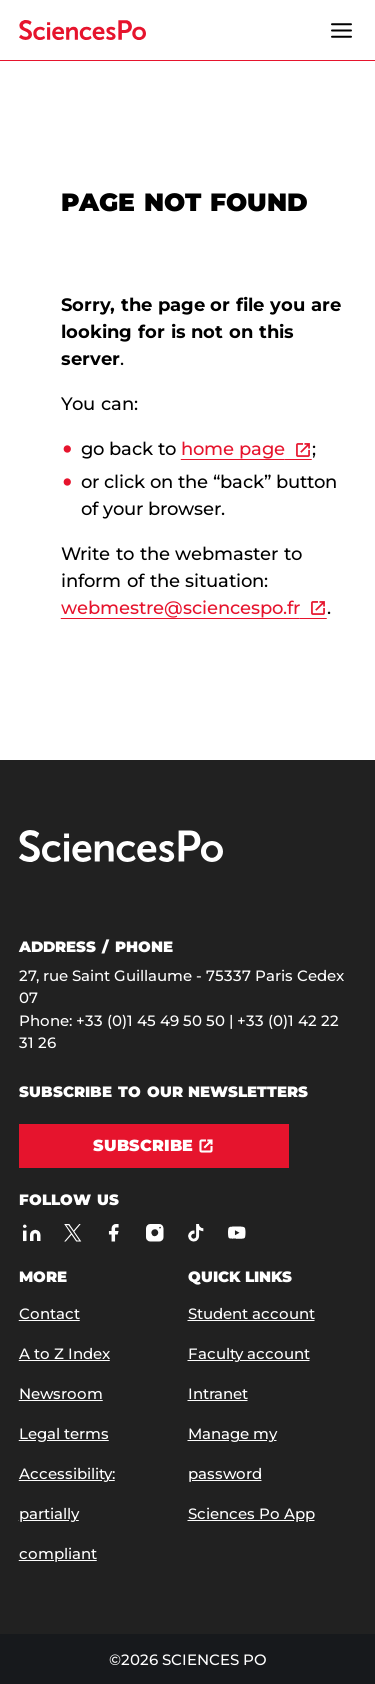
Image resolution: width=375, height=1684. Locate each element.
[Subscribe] (154, 1146)
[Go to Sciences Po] (121, 857)
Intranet (218, 1393)
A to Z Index (64, 1353)
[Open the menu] (341, 30)
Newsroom (61, 1393)
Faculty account (249, 1353)
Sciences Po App (251, 1513)
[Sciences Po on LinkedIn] (31, 1232)
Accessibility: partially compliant (67, 1513)
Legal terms (64, 1433)
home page (233, 449)
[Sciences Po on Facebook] (113, 1232)
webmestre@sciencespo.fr (180, 608)
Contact (49, 1313)
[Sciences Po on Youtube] (236, 1232)
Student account (251, 1313)
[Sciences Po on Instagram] (154, 1232)
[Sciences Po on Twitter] (72, 1232)
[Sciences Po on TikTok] (195, 1232)
